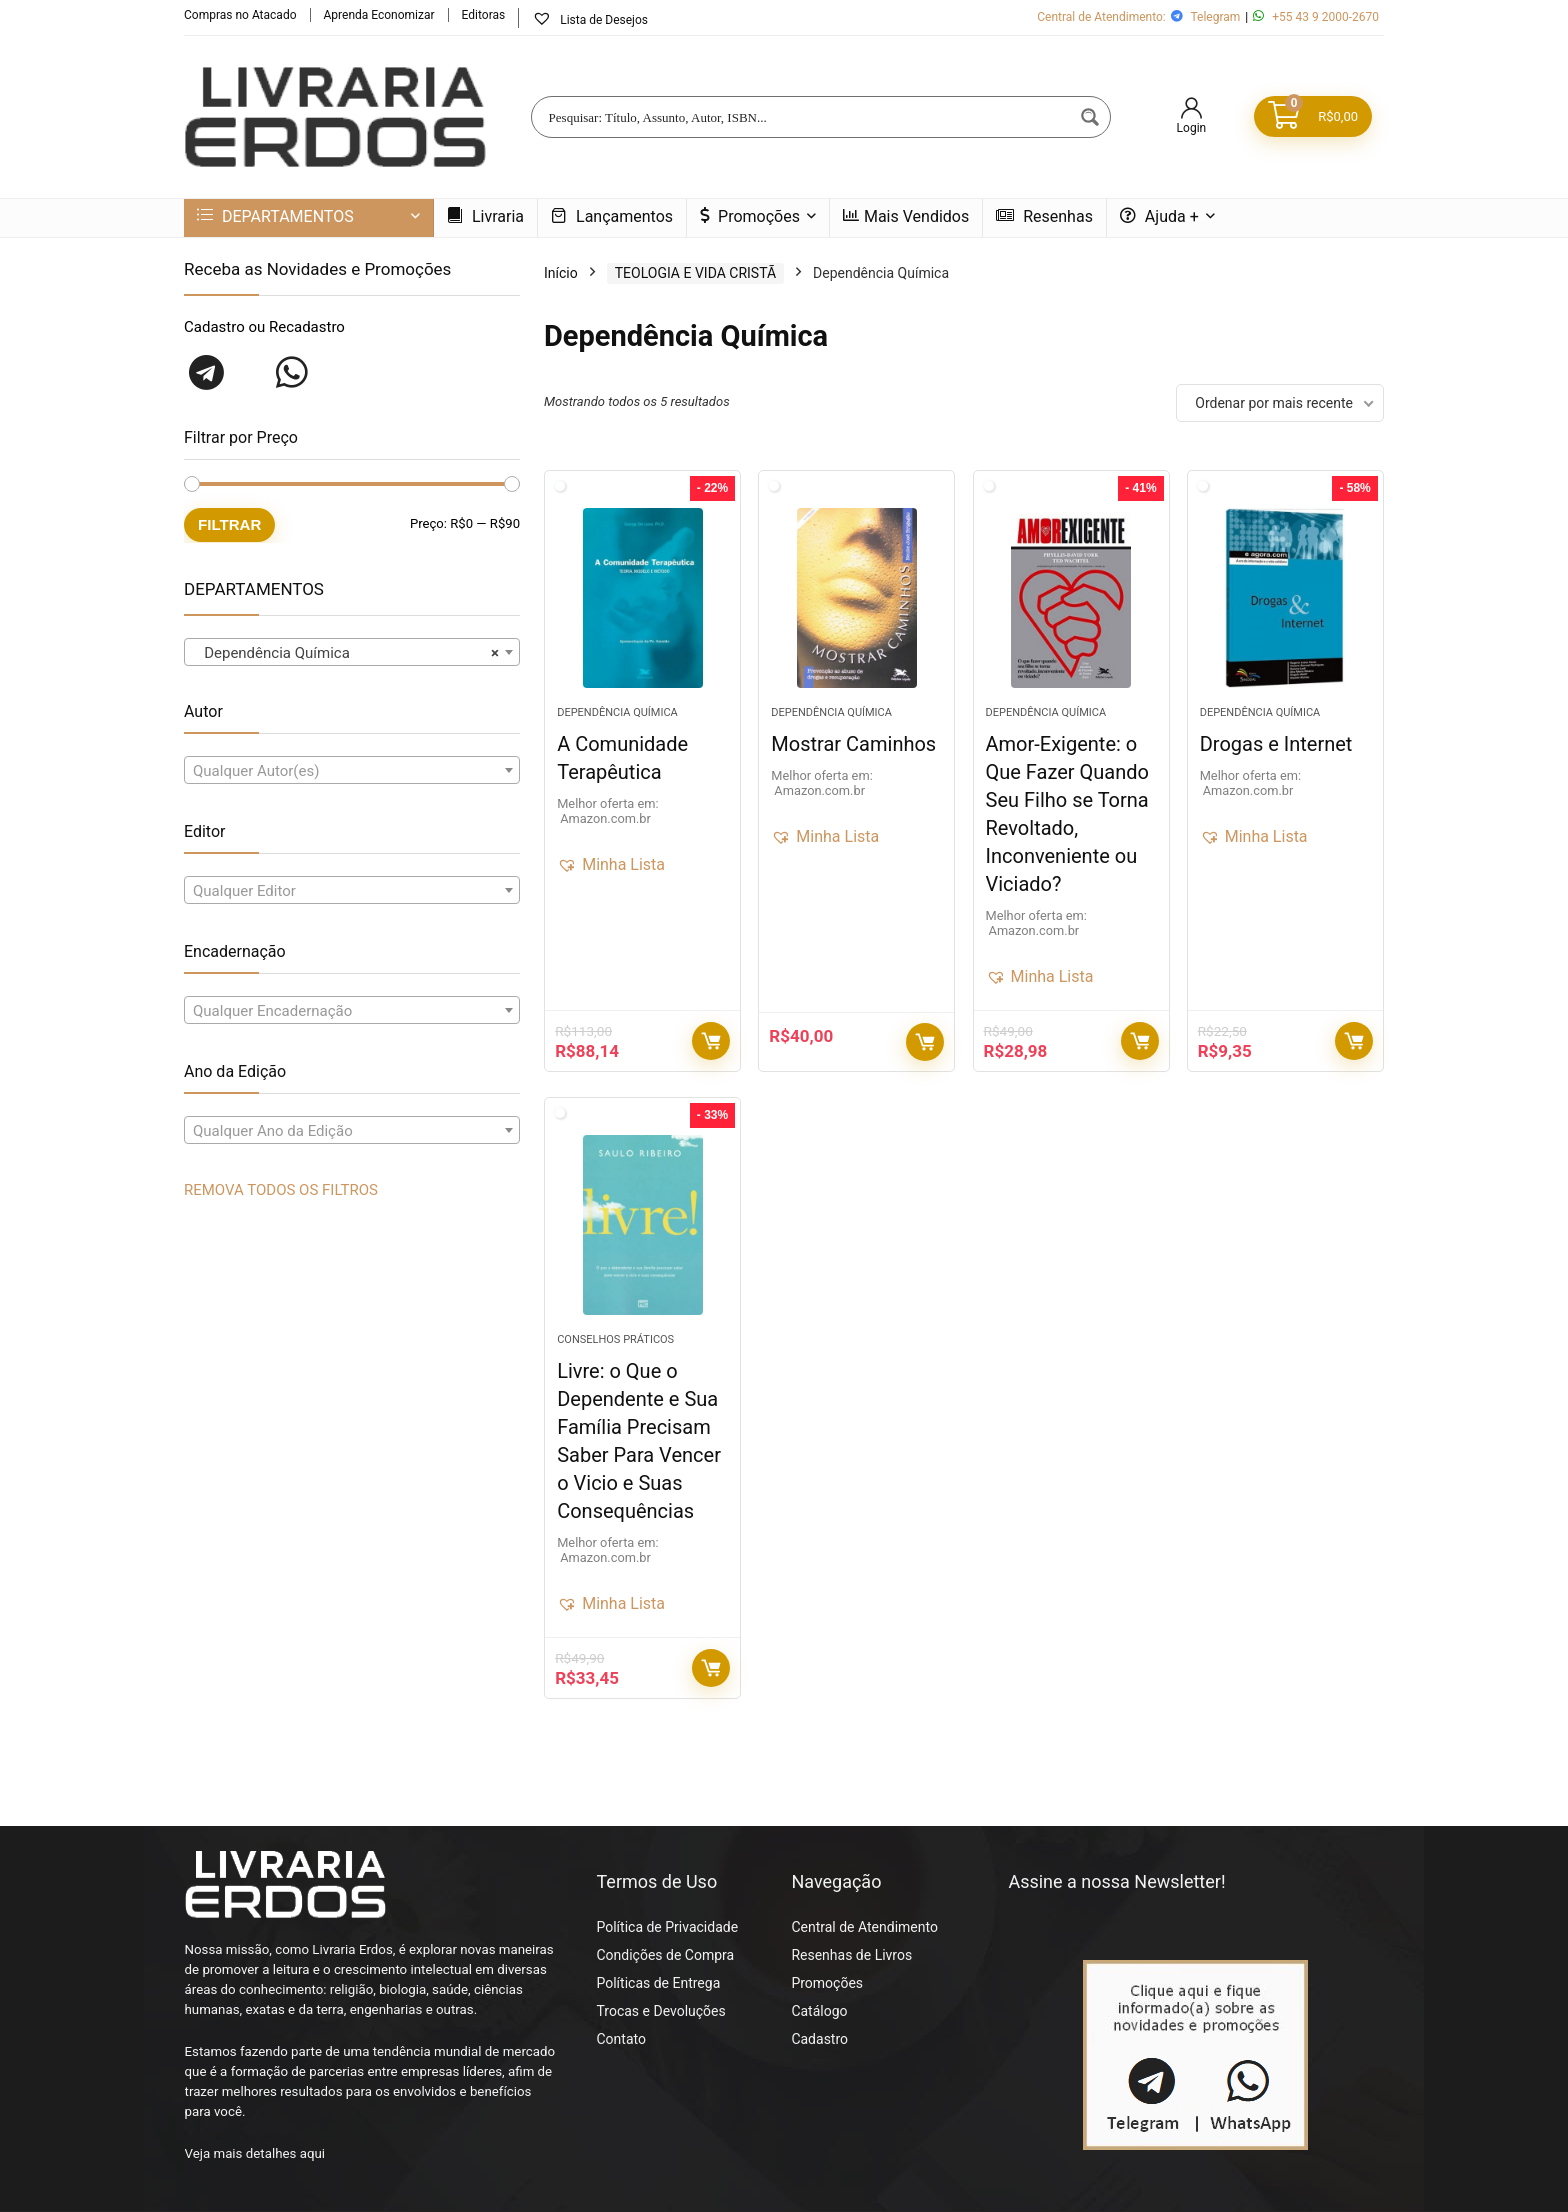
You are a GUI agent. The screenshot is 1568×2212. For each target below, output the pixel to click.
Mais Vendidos (906, 216)
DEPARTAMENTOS (275, 216)
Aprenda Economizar (379, 15)
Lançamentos (612, 216)
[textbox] (352, 771)
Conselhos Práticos (615, 1339)
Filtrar (229, 524)
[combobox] (352, 652)
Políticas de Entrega (658, 1983)
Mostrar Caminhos (853, 744)
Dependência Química (617, 712)
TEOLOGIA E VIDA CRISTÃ (695, 273)
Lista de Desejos (590, 19)
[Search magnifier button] (1090, 117)
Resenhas (1044, 216)
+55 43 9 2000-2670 (1325, 17)
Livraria (485, 216)
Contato (620, 2039)
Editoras (484, 15)
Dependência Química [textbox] (346, 653)
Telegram (1215, 17)
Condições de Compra (665, 1955)
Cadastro (819, 2039)
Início (561, 273)
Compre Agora (711, 1041)
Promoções (750, 216)
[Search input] (808, 117)
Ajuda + (1159, 216)
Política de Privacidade (667, 1927)
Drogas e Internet (1276, 744)
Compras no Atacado (240, 15)
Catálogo (819, 2011)
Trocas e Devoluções (660, 2011)
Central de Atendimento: (1101, 17)
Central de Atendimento (864, 1927)
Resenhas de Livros (851, 1955)
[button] (611, 865)
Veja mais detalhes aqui (255, 2153)
